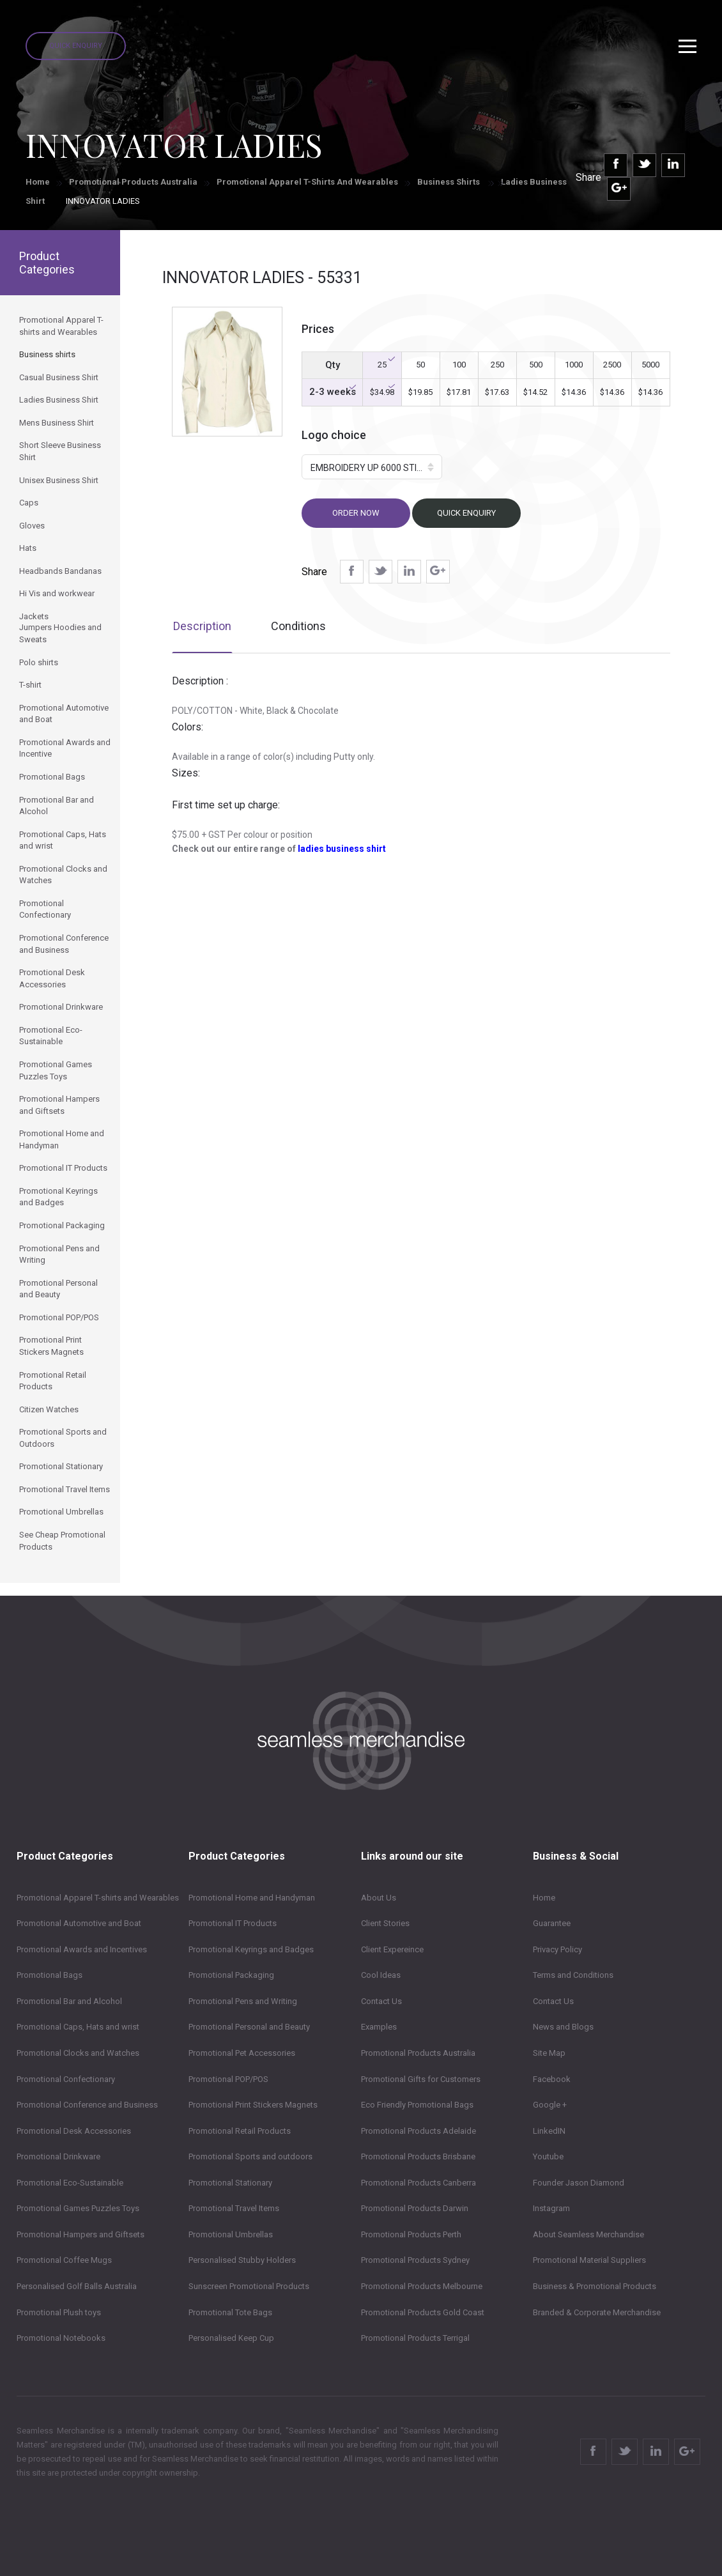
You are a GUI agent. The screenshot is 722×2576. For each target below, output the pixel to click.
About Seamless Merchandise (588, 2234)
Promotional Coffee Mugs (64, 2260)
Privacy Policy (557, 1949)
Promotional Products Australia (133, 182)
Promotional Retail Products (239, 2131)
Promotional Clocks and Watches (78, 2053)
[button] (372, 466)
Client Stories (385, 1923)
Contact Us (381, 2001)
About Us (378, 1897)
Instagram (551, 2208)
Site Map (549, 2053)
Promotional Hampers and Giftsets (80, 2234)
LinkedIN (549, 2131)
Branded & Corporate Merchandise (597, 2312)
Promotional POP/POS (228, 2079)
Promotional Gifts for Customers (420, 2079)
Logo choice (334, 435)
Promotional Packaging (231, 1975)
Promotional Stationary (230, 2182)
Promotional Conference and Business (87, 2104)
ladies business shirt (342, 849)
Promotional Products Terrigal (415, 2338)
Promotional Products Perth (411, 2234)
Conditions (298, 626)
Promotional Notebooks (61, 2338)
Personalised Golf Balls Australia (77, 2286)
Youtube (548, 2156)
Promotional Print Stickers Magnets (253, 2104)
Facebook (552, 2079)
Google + (550, 2104)
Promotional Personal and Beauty (249, 2027)
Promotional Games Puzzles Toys (78, 2208)
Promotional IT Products (232, 1923)
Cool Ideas (381, 1975)
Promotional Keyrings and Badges (251, 1949)
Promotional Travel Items (233, 2208)
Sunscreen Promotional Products (248, 2286)
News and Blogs (563, 2027)
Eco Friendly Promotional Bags (417, 2104)
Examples (379, 2027)
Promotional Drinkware (58, 2156)
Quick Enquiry (75, 46)
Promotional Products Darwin (414, 2208)
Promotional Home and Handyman (251, 1897)
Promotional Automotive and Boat (79, 1923)
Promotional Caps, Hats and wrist (78, 2027)
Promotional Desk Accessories (74, 2131)
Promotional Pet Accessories (241, 2053)
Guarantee (552, 1923)
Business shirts (449, 182)
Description (202, 626)
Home (38, 182)
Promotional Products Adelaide (418, 2131)
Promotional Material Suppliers (589, 2260)
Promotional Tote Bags (230, 2312)
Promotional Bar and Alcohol (69, 2001)
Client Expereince (392, 1949)
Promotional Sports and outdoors (250, 2156)
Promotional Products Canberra (418, 2182)
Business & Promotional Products (594, 2286)
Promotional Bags (49, 1975)
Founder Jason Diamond (578, 2182)
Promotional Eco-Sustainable (70, 2182)
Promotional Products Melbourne (421, 2286)
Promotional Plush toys (59, 2312)
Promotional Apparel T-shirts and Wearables (307, 182)
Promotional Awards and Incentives (82, 1949)
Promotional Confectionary (66, 2079)
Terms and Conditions (573, 1975)
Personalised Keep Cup (231, 2338)
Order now (356, 513)
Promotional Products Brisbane (418, 2156)
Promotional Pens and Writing (242, 2001)
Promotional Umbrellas (230, 2234)
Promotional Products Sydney (415, 2260)
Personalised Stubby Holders (242, 2260)
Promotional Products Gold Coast (422, 2312)
